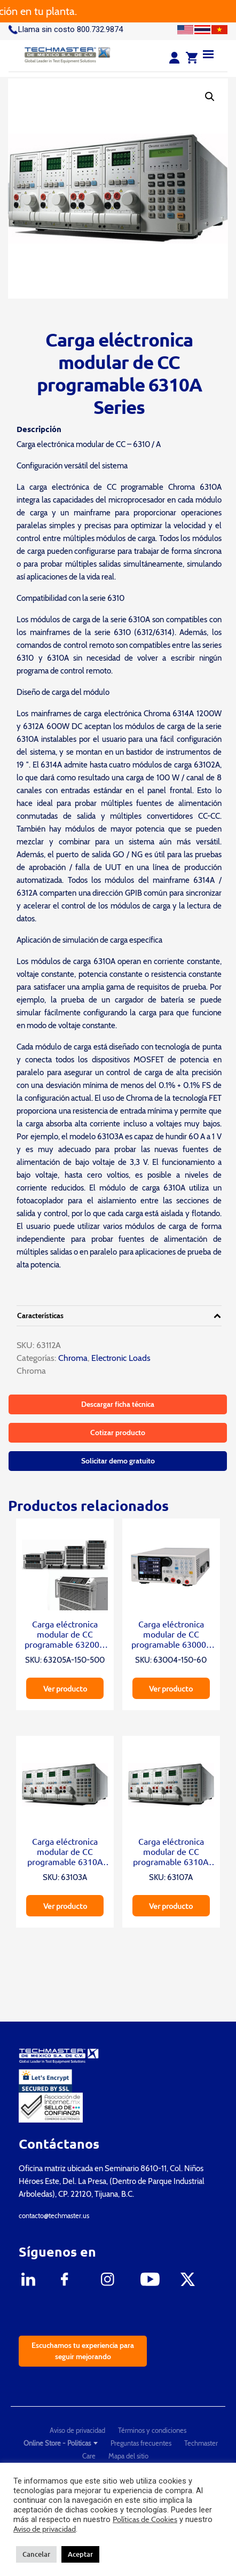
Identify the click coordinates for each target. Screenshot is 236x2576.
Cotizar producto (117, 1432)
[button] (209, 96)
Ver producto (65, 1688)
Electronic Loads (121, 1358)
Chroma (72, 1358)
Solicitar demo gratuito (118, 1461)
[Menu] (208, 54)
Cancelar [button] (36, 2554)
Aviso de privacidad (77, 2430)
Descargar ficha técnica (117, 1404)
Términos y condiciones (152, 2430)
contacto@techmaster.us (54, 2215)
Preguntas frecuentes (141, 2443)
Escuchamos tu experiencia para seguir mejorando (83, 2350)
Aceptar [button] (80, 2554)
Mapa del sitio (128, 2456)
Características (40, 1315)
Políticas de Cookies (145, 2519)
